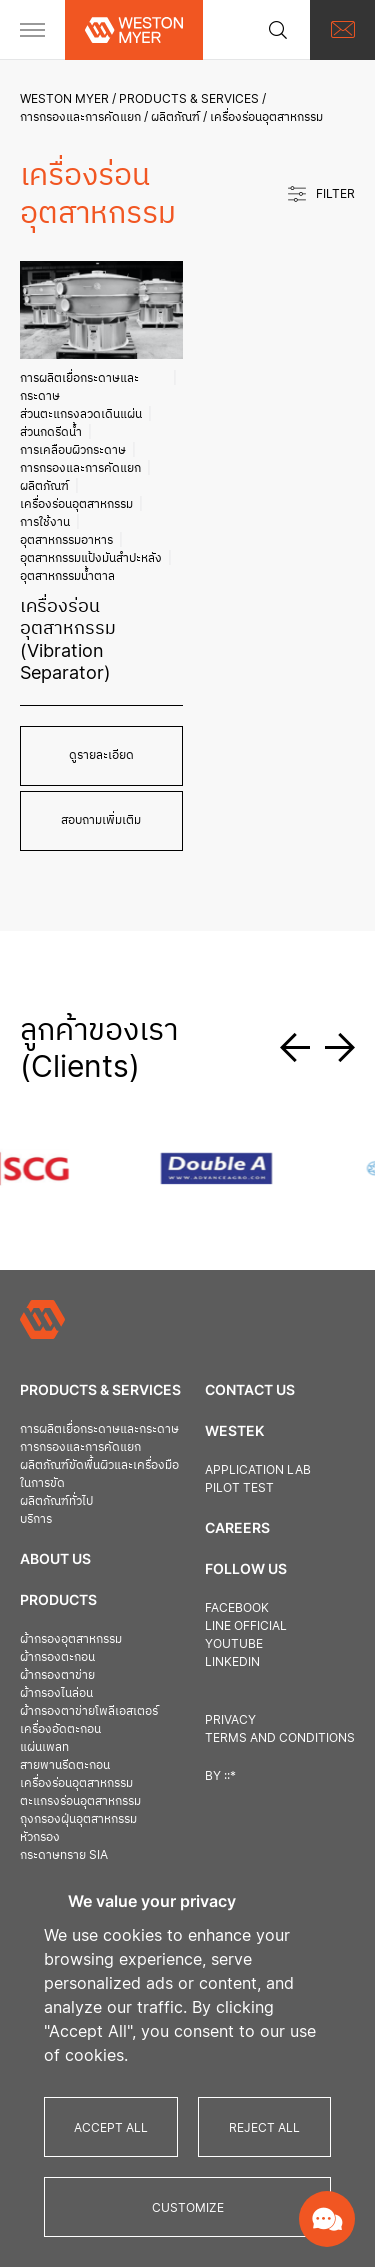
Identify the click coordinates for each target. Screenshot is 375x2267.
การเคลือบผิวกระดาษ (73, 449)
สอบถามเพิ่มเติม (101, 819)
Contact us (250, 1389)
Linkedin (232, 1661)
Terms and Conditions (280, 1737)
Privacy (230, 1719)
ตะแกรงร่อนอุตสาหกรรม (80, 1800)
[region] (187, 2063)
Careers (237, 1527)
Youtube (234, 1643)
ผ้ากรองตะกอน (57, 1656)
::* (230, 1775)
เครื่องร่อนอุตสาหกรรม (76, 503)
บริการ (36, 1518)
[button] (302, 1048)
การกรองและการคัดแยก (80, 116)
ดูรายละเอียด (101, 754)
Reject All (264, 2127)
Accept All (111, 2127)
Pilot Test (239, 1487)
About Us (55, 1558)
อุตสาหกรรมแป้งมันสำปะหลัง (91, 557)
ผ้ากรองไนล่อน (56, 1692)
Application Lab (258, 1469)
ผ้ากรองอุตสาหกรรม (71, 1638)
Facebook (237, 1607)
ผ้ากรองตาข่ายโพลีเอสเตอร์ (89, 1710)
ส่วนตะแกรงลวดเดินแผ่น (81, 413)
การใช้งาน (45, 521)
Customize (188, 2207)
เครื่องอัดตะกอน (60, 1728)
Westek (234, 1430)
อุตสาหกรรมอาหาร (66, 539)
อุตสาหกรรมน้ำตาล (67, 575)
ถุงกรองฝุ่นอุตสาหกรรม (78, 1818)
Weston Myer (64, 98)
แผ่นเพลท (44, 1746)
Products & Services (189, 98)
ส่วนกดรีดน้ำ (51, 431)
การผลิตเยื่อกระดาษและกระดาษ (79, 386)
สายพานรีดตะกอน (65, 1764)
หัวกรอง (40, 1836)
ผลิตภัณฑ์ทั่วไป (56, 1500)
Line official (246, 1625)
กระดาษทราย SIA (64, 1854)
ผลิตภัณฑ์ (175, 116)
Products (58, 1599)
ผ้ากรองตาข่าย (57, 1674)
